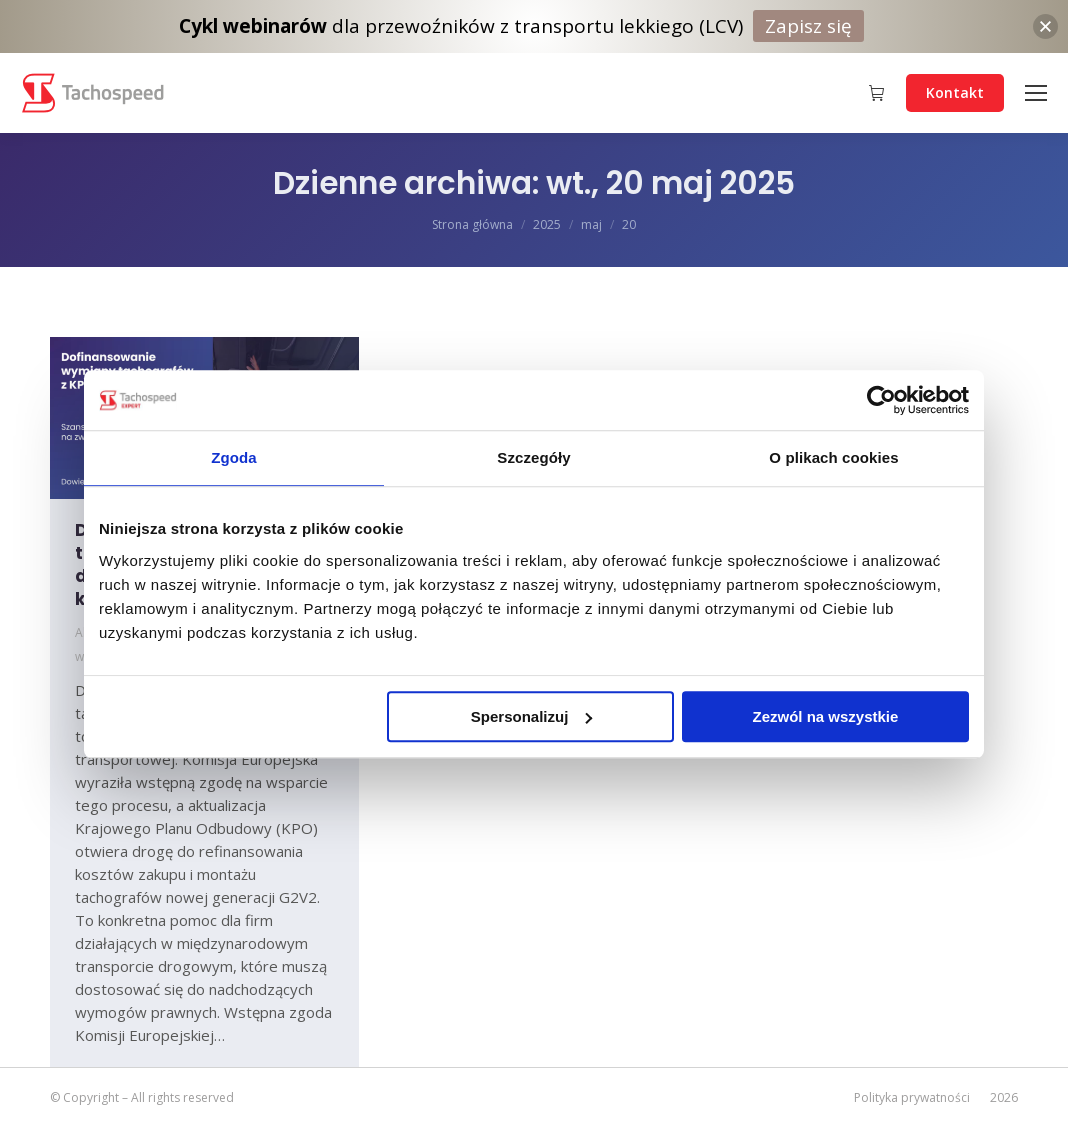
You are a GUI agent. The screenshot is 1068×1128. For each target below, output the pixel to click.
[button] (1045, 26)
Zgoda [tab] (234, 457)
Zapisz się (808, 26)
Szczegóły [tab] (533, 457)
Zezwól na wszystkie (826, 716)
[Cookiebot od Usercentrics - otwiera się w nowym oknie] (881, 400)
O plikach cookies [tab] (833, 457)
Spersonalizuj (532, 716)
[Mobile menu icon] (1036, 93)
